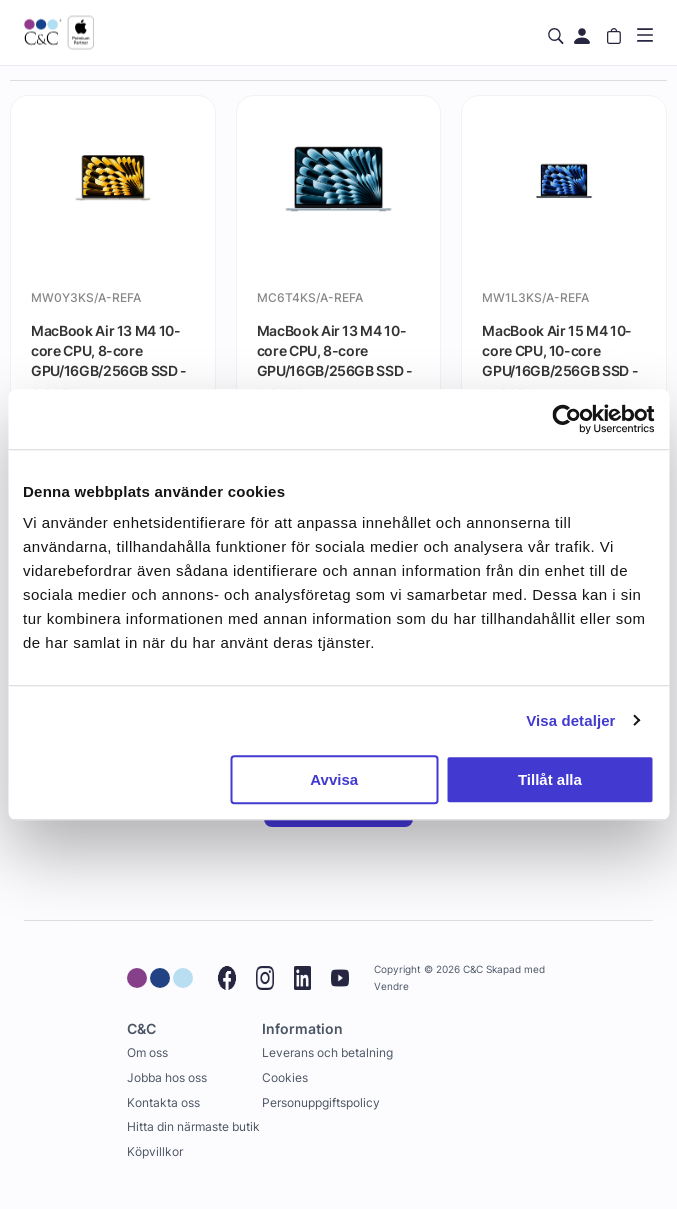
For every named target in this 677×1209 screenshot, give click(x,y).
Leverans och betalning (327, 1052)
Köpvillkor (155, 1151)
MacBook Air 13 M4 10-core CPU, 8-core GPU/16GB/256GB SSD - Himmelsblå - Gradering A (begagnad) (335, 350)
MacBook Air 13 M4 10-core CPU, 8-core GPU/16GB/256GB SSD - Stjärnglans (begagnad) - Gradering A (109, 350)
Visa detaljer (570, 720)
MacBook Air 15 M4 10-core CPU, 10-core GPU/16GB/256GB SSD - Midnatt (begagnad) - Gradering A (560, 350)
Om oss (147, 1052)
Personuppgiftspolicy (321, 1102)
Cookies (285, 1077)
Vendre (391, 986)
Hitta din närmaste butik (193, 1126)
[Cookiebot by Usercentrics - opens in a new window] (566, 419)
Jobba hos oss (167, 1077)
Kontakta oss (163, 1102)
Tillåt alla (550, 779)
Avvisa (334, 779)
